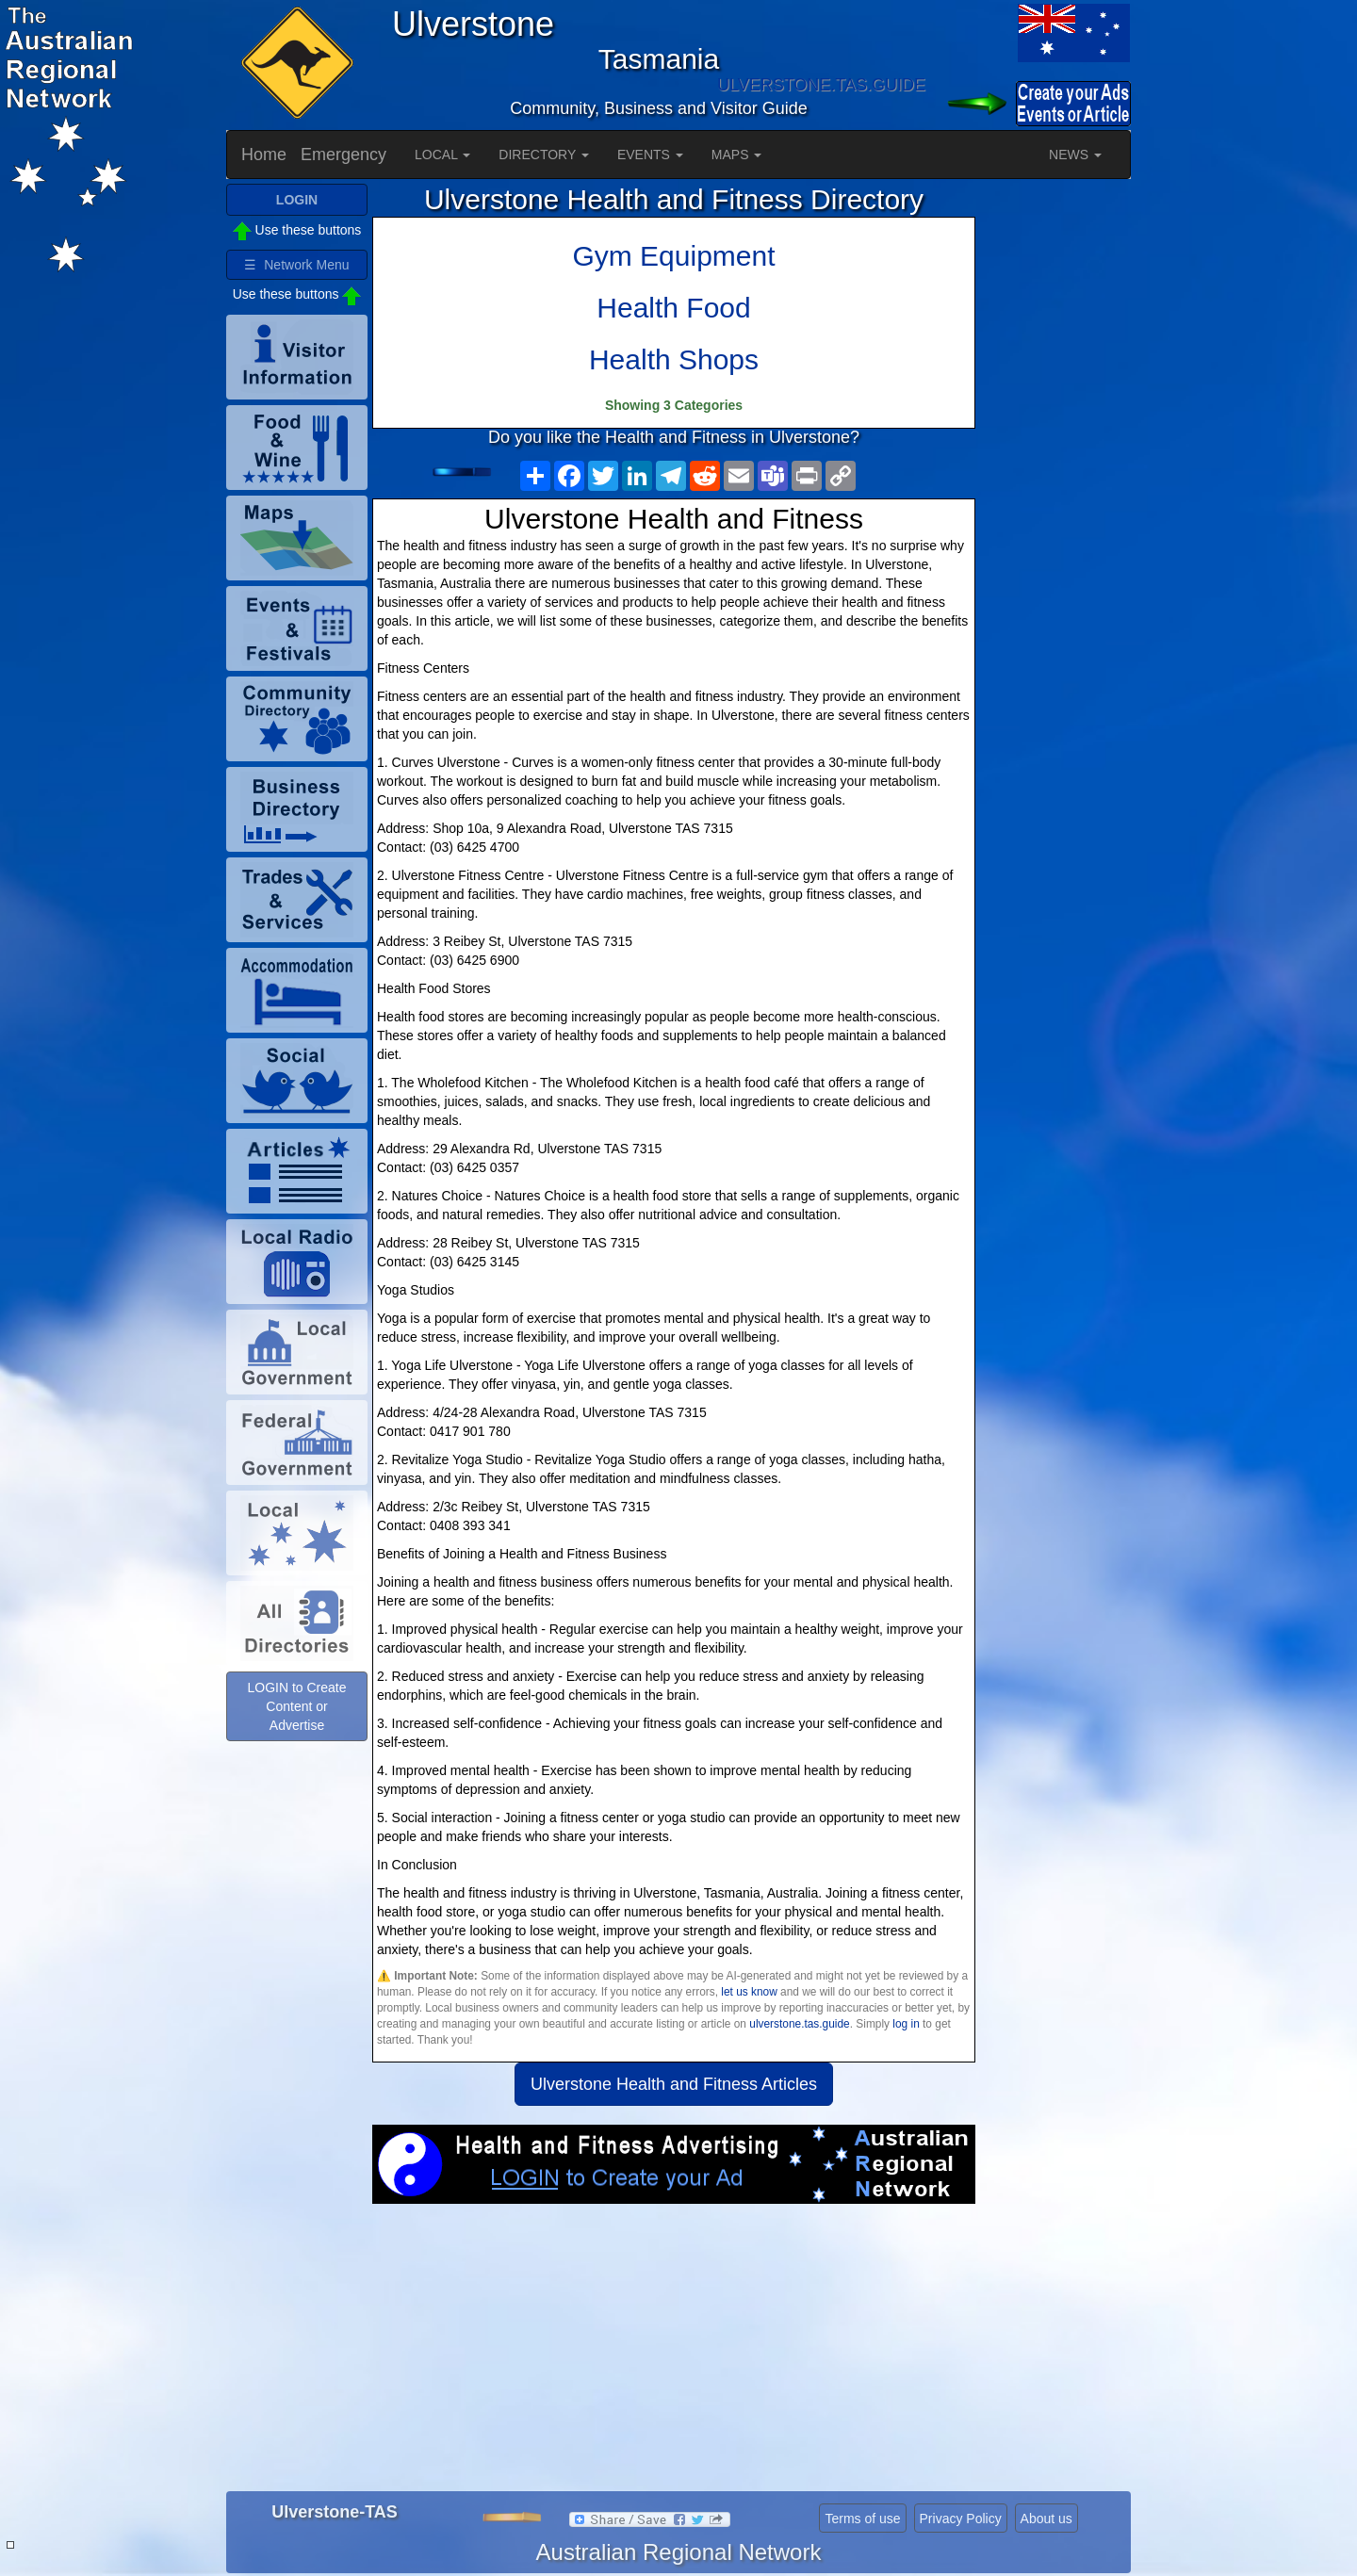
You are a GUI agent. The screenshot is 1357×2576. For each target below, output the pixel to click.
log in (905, 2023)
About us (1046, 2518)
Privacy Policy (961, 2518)
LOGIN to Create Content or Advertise (296, 1706)
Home (263, 154)
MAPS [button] (736, 154)
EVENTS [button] (650, 154)
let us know (749, 1991)
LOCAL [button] (442, 154)
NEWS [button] (1075, 154)
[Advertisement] (673, 2354)
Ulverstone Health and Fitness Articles (674, 2084)
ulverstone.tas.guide (799, 2023)
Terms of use (862, 2518)
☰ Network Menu (296, 264)
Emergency (343, 154)
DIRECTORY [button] (544, 154)
